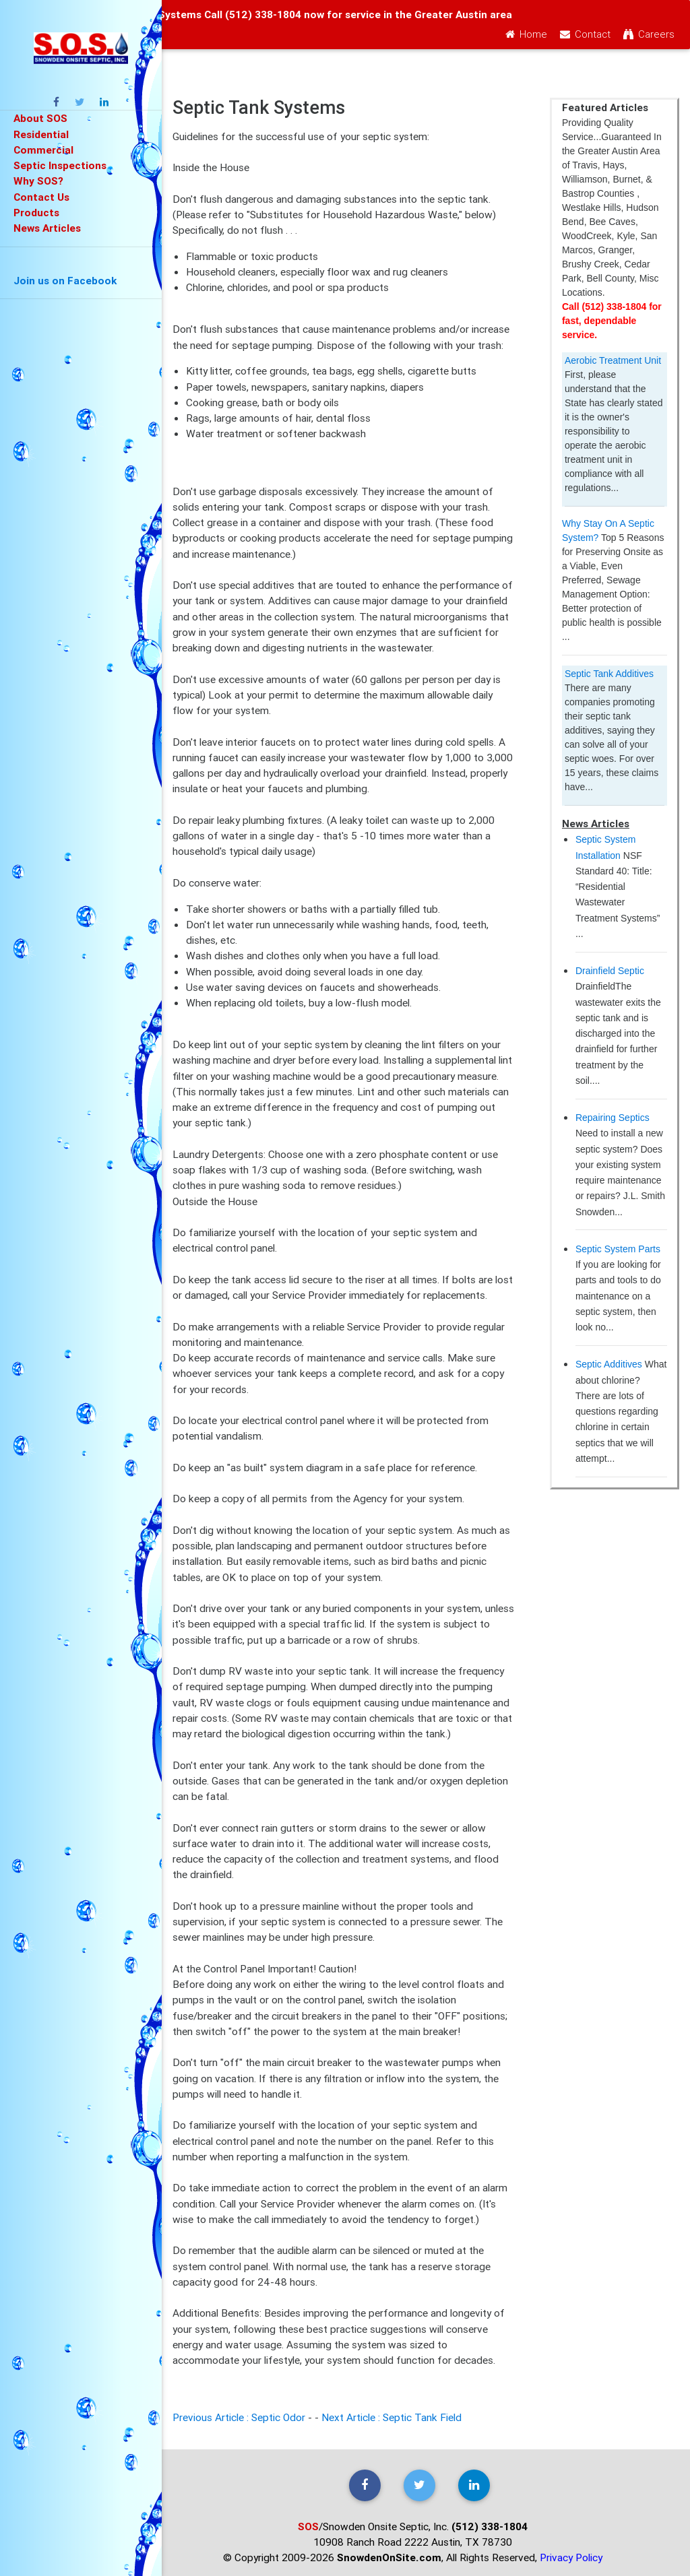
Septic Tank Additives (609, 673)
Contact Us (41, 196)
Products (36, 212)
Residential (41, 134)
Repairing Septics (612, 1117)
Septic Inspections (59, 165)
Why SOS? (38, 180)
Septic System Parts (617, 1249)
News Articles (47, 227)
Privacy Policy (571, 2557)
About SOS (40, 118)
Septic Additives (608, 1364)
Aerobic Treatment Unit (613, 360)
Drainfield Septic (609, 970)
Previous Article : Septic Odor (238, 2417)
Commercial (43, 149)
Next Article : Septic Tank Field (391, 2417)
